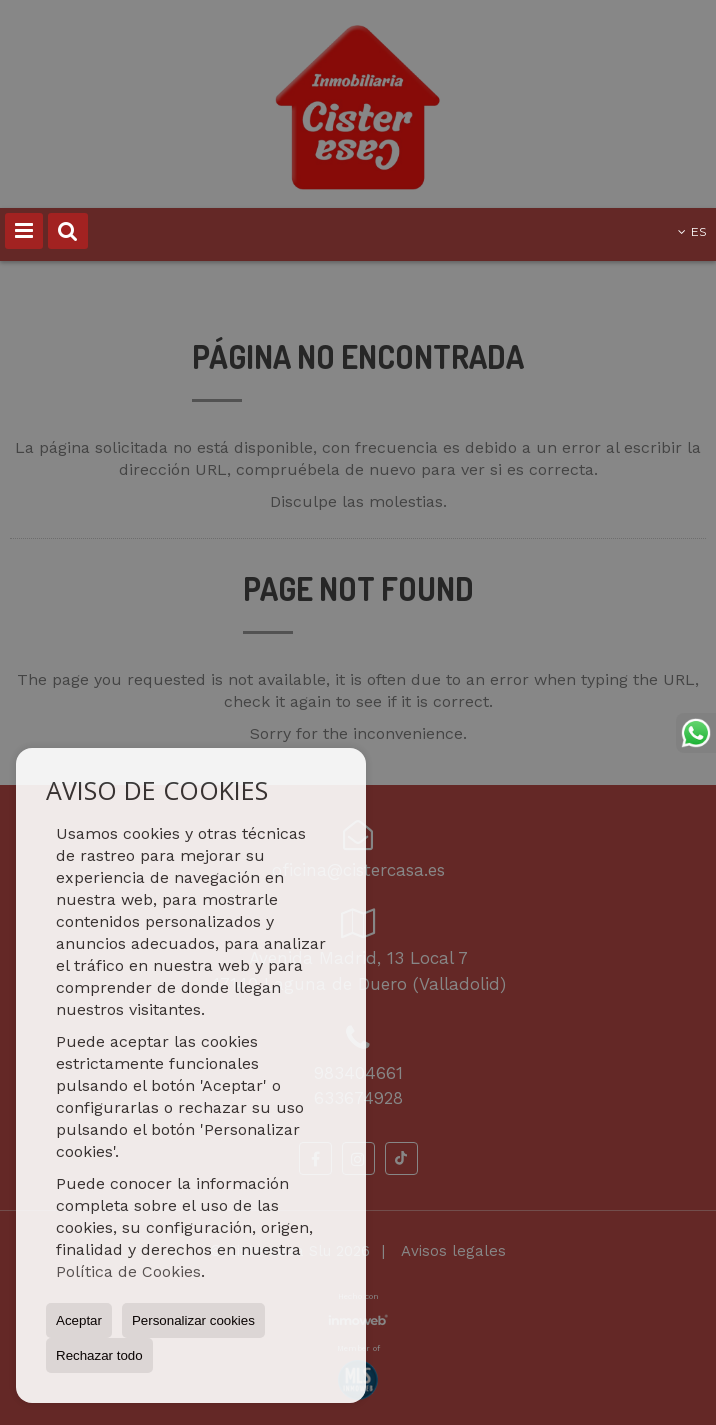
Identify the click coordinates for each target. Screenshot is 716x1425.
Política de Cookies (128, 1271)
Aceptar (79, 1320)
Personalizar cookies (193, 1320)
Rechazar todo (99, 1355)
